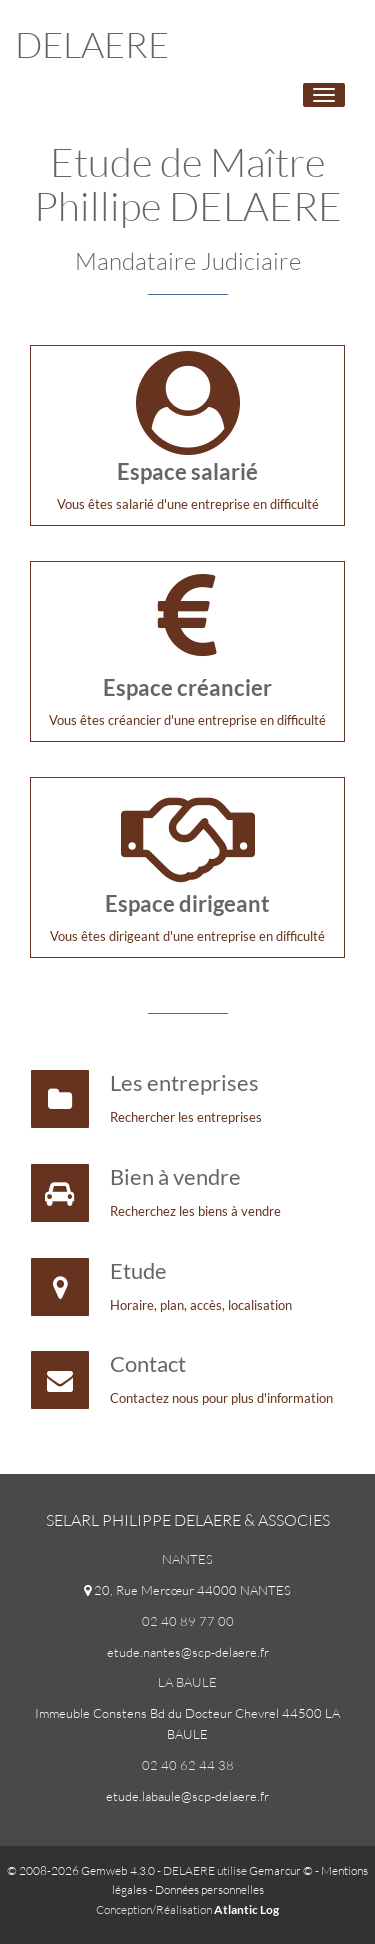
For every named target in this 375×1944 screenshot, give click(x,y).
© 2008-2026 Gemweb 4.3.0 (81, 1870)
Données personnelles (209, 1889)
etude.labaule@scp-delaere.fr (187, 1796)
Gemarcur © (281, 1870)
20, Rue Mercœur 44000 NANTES (187, 1590)
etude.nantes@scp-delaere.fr (188, 1652)
